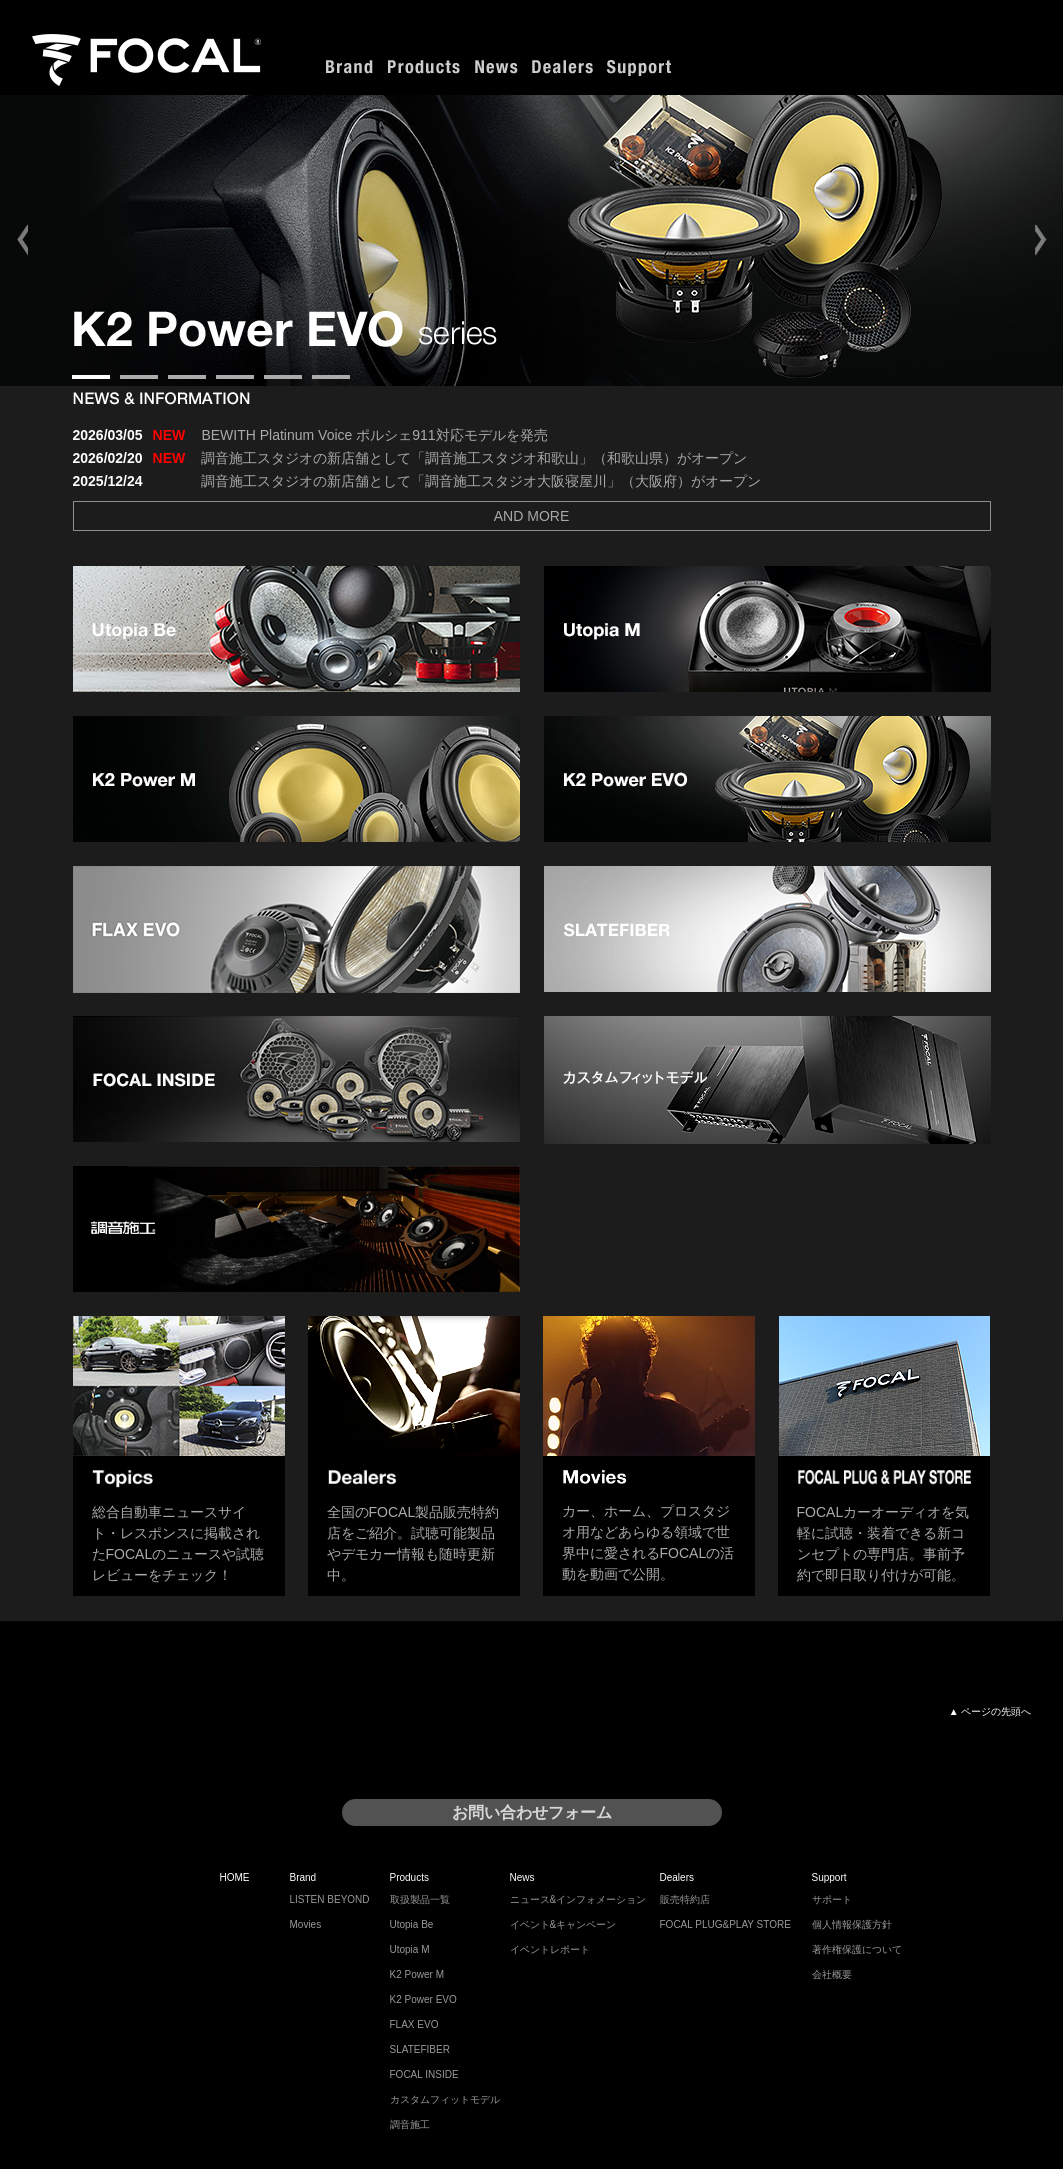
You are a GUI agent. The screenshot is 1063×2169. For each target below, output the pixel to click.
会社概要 (832, 1974)
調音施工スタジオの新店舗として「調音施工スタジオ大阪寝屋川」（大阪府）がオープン (481, 481)
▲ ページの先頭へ (990, 1711)
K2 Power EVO (423, 1999)
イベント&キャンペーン (563, 1924)
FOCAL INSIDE (424, 2074)
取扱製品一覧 (420, 1899)
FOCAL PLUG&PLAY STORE (725, 1924)
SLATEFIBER (420, 2049)
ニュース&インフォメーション (578, 1899)
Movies (306, 1924)
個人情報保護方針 (852, 1924)
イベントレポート (550, 1949)
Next (1037, 241)
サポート (832, 1899)
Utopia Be (412, 1924)
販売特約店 (685, 1899)
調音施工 (410, 2124)
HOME (235, 1877)
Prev (26, 241)
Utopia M (410, 1949)
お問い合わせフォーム (532, 1812)
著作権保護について (857, 1949)
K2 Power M (417, 1974)
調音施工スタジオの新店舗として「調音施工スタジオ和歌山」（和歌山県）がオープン (474, 458)
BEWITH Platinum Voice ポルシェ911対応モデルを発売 (374, 435)
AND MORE (531, 516)
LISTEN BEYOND (330, 1899)
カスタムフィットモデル (445, 2099)
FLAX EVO (414, 2024)
